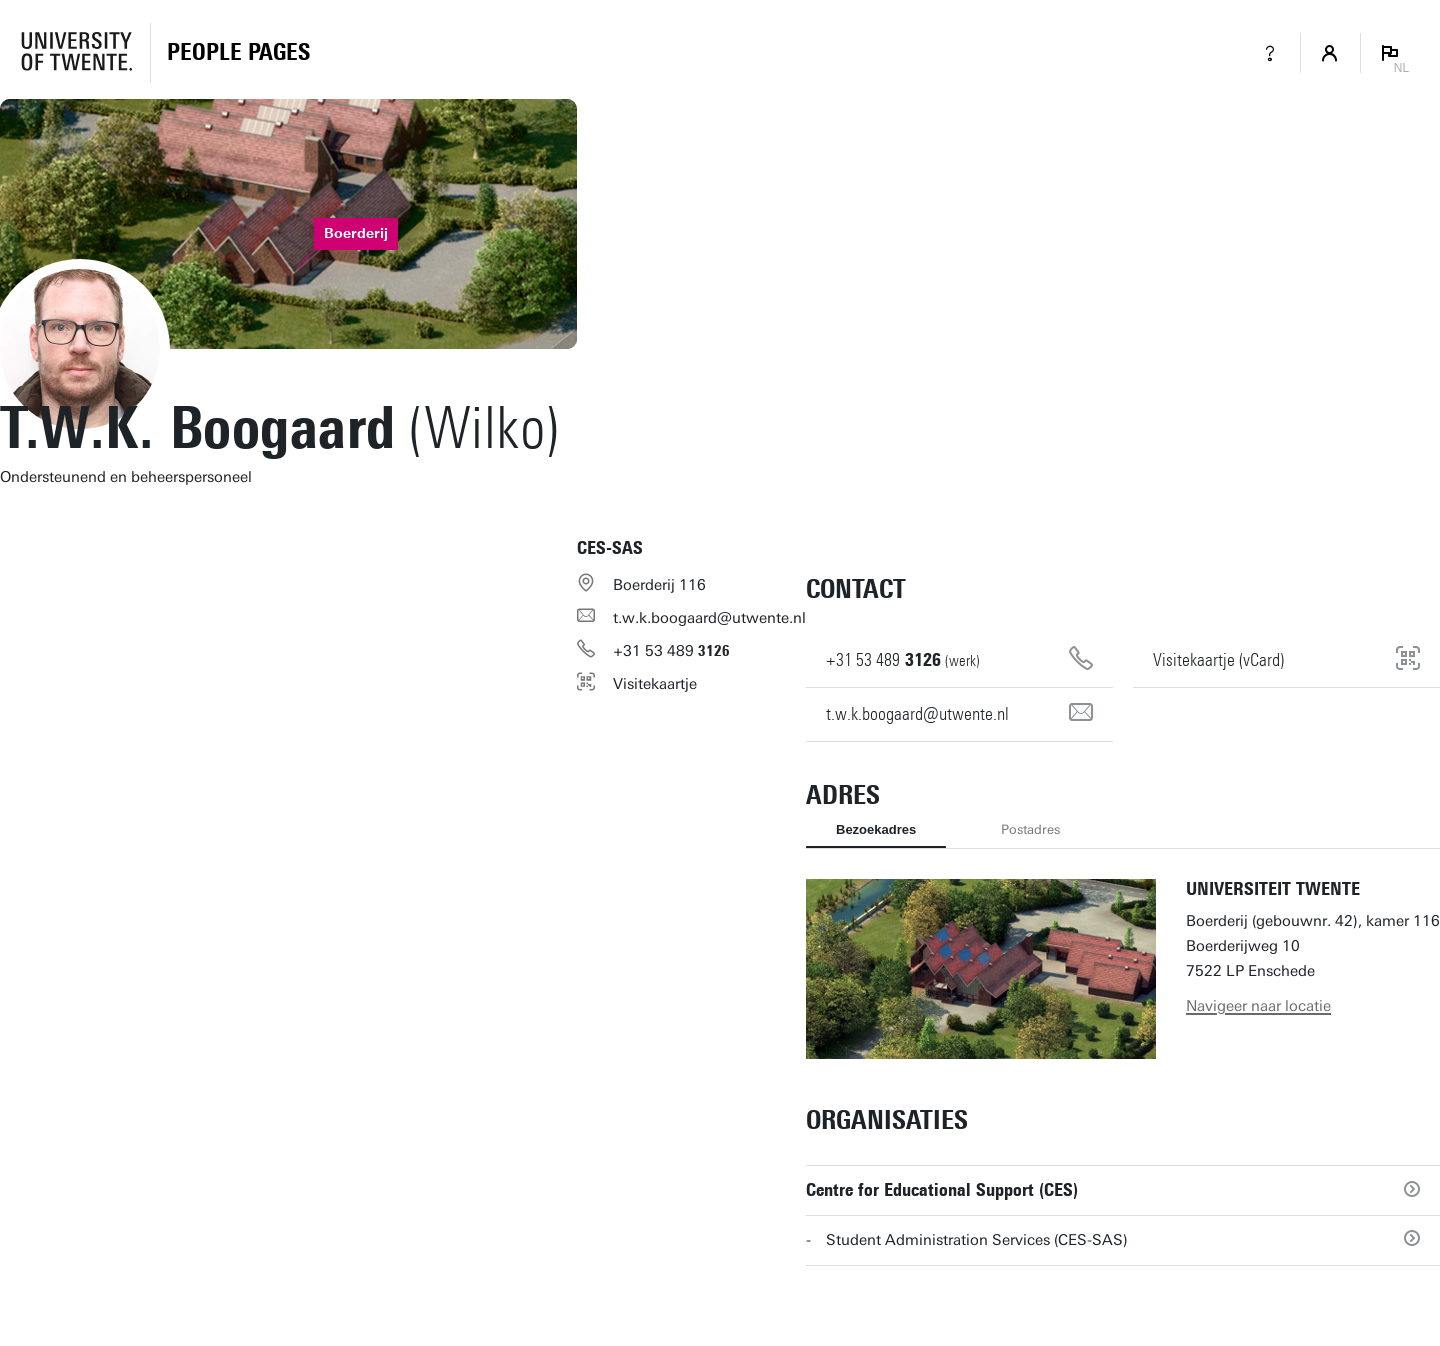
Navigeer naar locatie (1258, 1006)
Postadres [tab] (1030, 829)
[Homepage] (238, 53)
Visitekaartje (655, 684)
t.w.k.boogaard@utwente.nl (709, 618)
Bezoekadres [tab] (876, 829)
